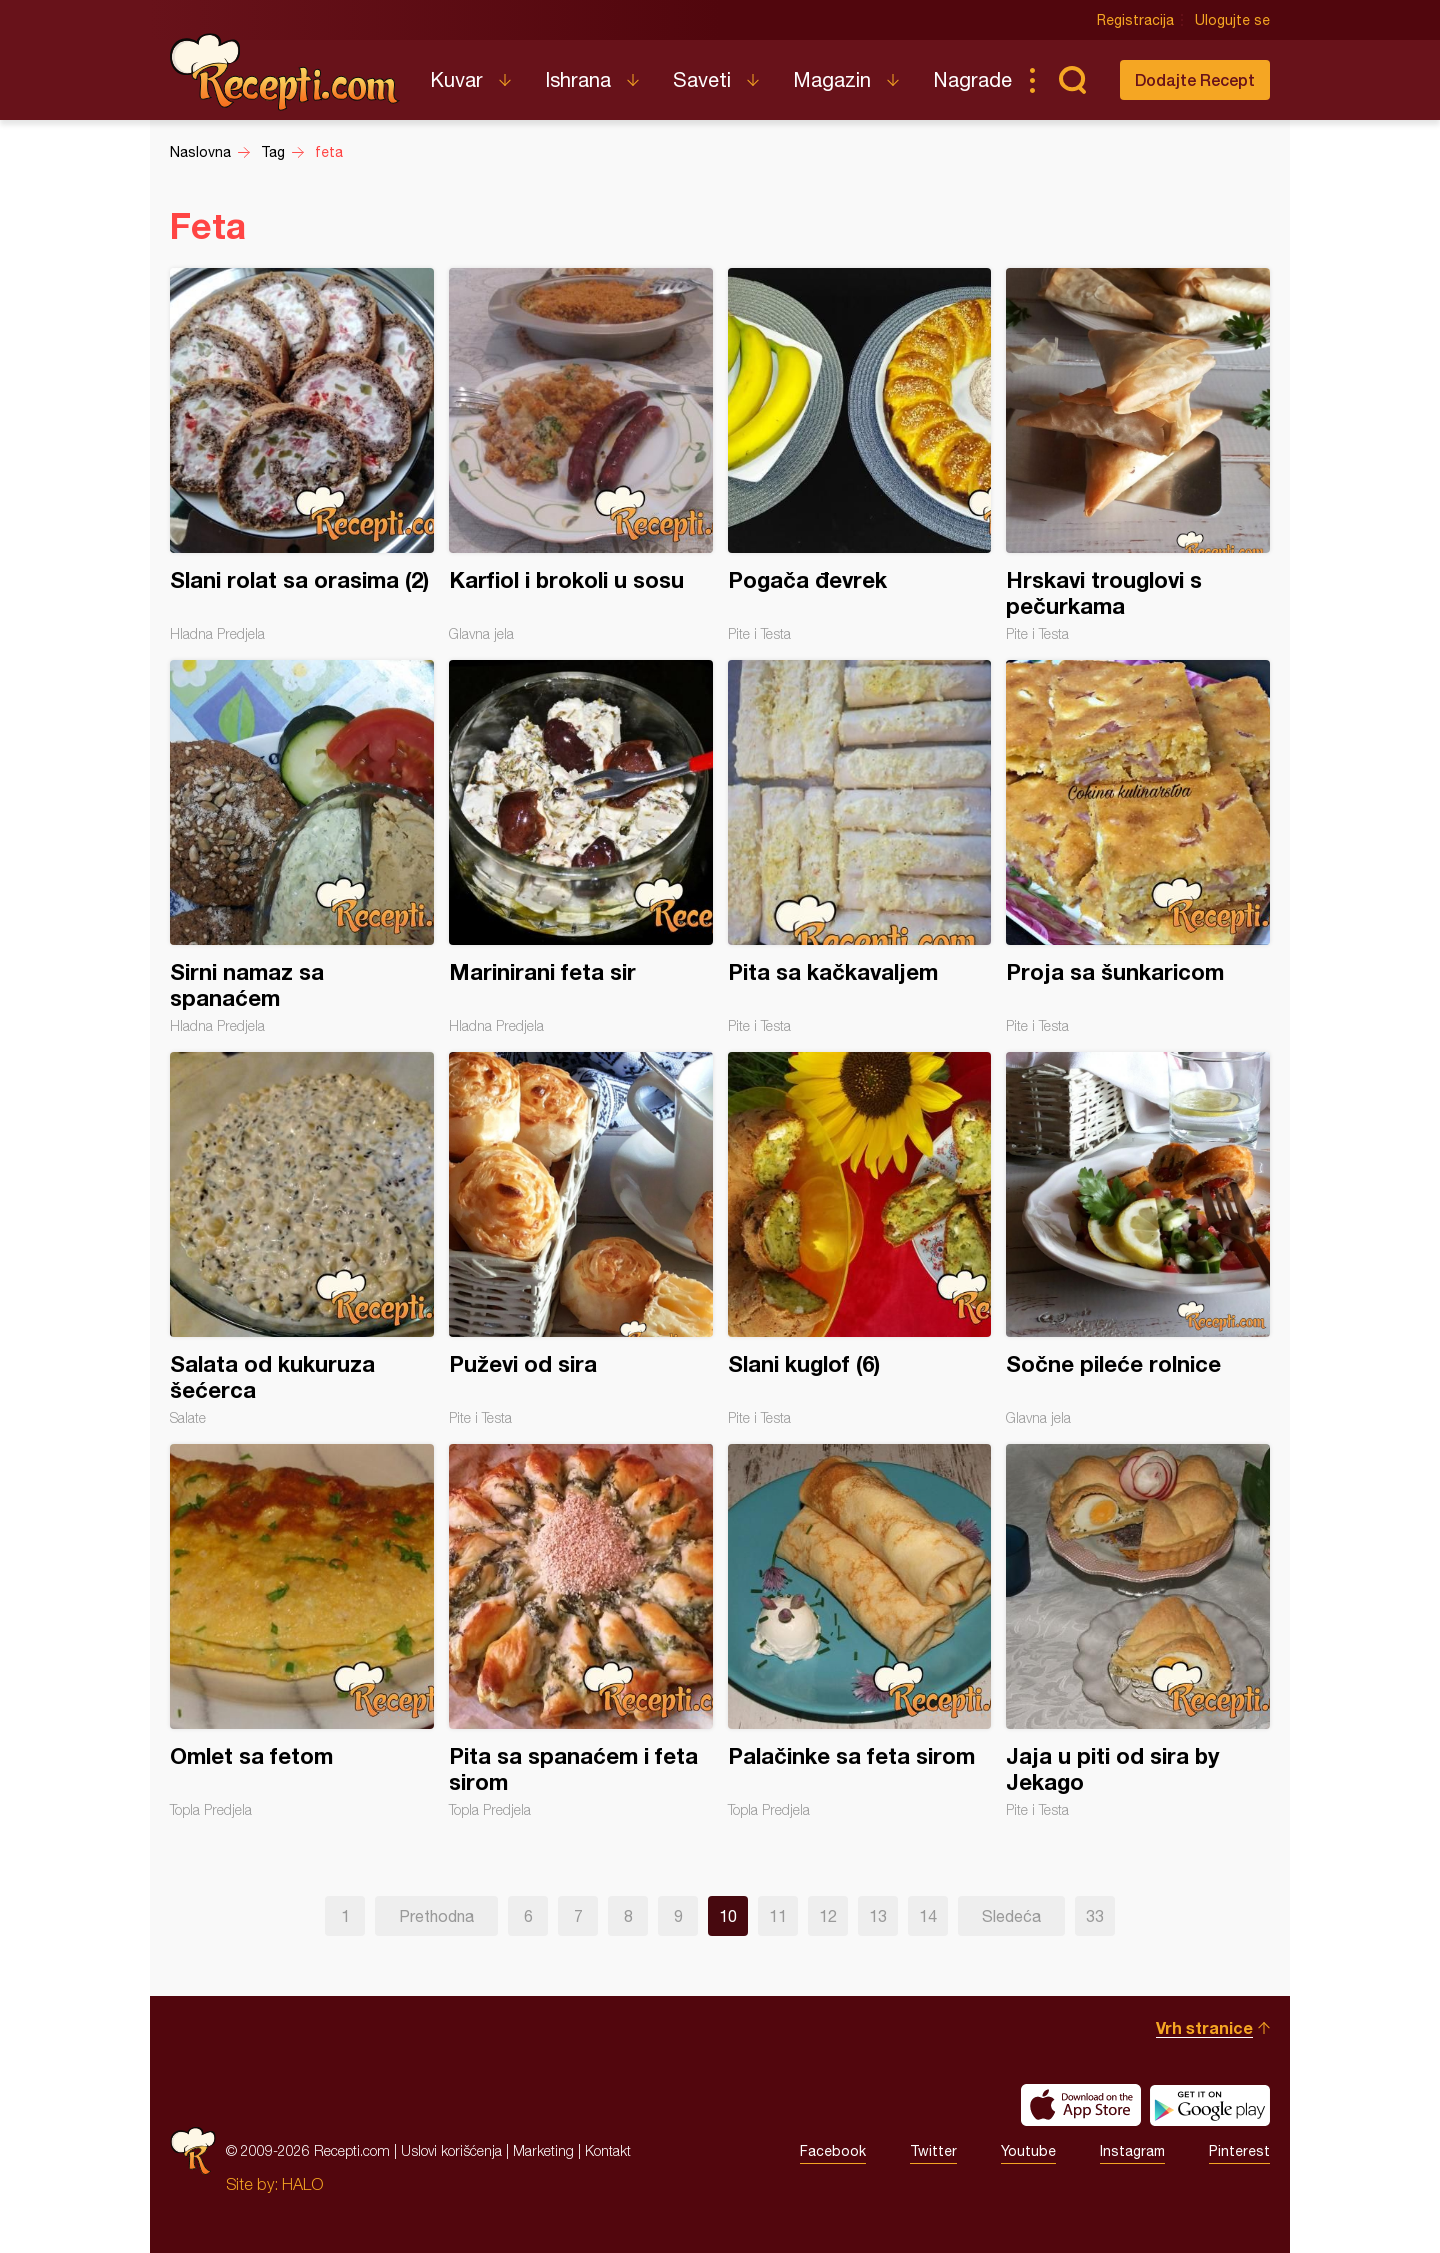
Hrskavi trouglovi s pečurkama (1138, 455)
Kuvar (456, 79)
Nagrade (972, 79)
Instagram (1132, 2151)
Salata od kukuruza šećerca (302, 1239)
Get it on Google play (1210, 2105)
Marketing (543, 2150)
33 (1095, 1916)
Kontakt (608, 2150)
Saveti (702, 79)
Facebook (833, 2151)
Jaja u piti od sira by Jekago (1138, 1631)
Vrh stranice (1204, 2027)
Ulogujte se (1232, 20)
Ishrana (578, 79)
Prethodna (436, 1916)
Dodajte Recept (1195, 79)
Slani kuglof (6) (860, 1239)
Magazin (832, 79)
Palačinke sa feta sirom (860, 1631)
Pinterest (1239, 2151)
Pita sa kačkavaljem (860, 847)
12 (828, 1916)
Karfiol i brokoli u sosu (581, 455)
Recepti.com (285, 72)
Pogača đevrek (860, 455)
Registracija (1135, 20)
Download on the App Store (1081, 2105)
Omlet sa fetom (302, 1631)
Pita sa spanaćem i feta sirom (581, 1631)
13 (878, 1916)
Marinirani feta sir (581, 847)
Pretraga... (1072, 80)
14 (928, 1916)
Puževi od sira (581, 1239)
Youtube (1028, 2151)
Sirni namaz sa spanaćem (302, 847)
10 (728, 1916)
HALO (302, 2184)
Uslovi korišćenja (451, 2150)
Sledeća (1011, 1916)
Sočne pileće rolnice (1138, 1239)
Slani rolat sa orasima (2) (302, 455)
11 (778, 1916)
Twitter (933, 2151)
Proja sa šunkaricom (1138, 847)
